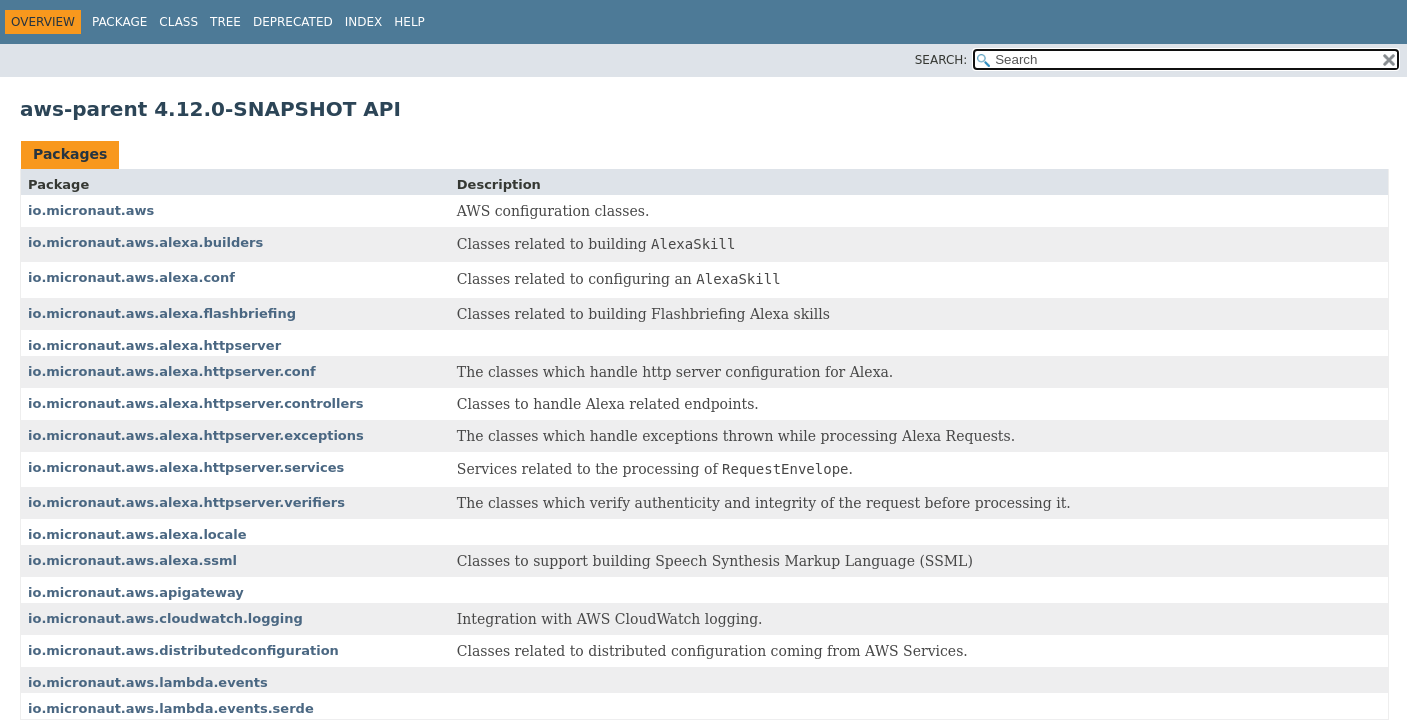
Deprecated (293, 22)
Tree (225, 22)
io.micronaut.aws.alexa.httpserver (154, 345)
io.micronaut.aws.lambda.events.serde (171, 708)
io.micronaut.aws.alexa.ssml (132, 560)
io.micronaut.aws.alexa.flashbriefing (162, 313)
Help (409, 22)
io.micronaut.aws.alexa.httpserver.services (186, 467)
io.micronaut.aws (91, 210)
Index (364, 22)
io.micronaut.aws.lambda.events (148, 682)
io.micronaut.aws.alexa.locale (137, 534)
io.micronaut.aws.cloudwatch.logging (165, 618)
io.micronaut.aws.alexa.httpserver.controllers (195, 403)
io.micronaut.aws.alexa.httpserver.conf (172, 371)
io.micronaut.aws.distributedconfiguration (183, 650)
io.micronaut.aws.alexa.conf (131, 277)
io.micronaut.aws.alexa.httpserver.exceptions (196, 435)
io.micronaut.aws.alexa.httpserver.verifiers (186, 502)
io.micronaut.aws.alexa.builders (145, 242)
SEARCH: (941, 60)
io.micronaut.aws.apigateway (136, 592)
